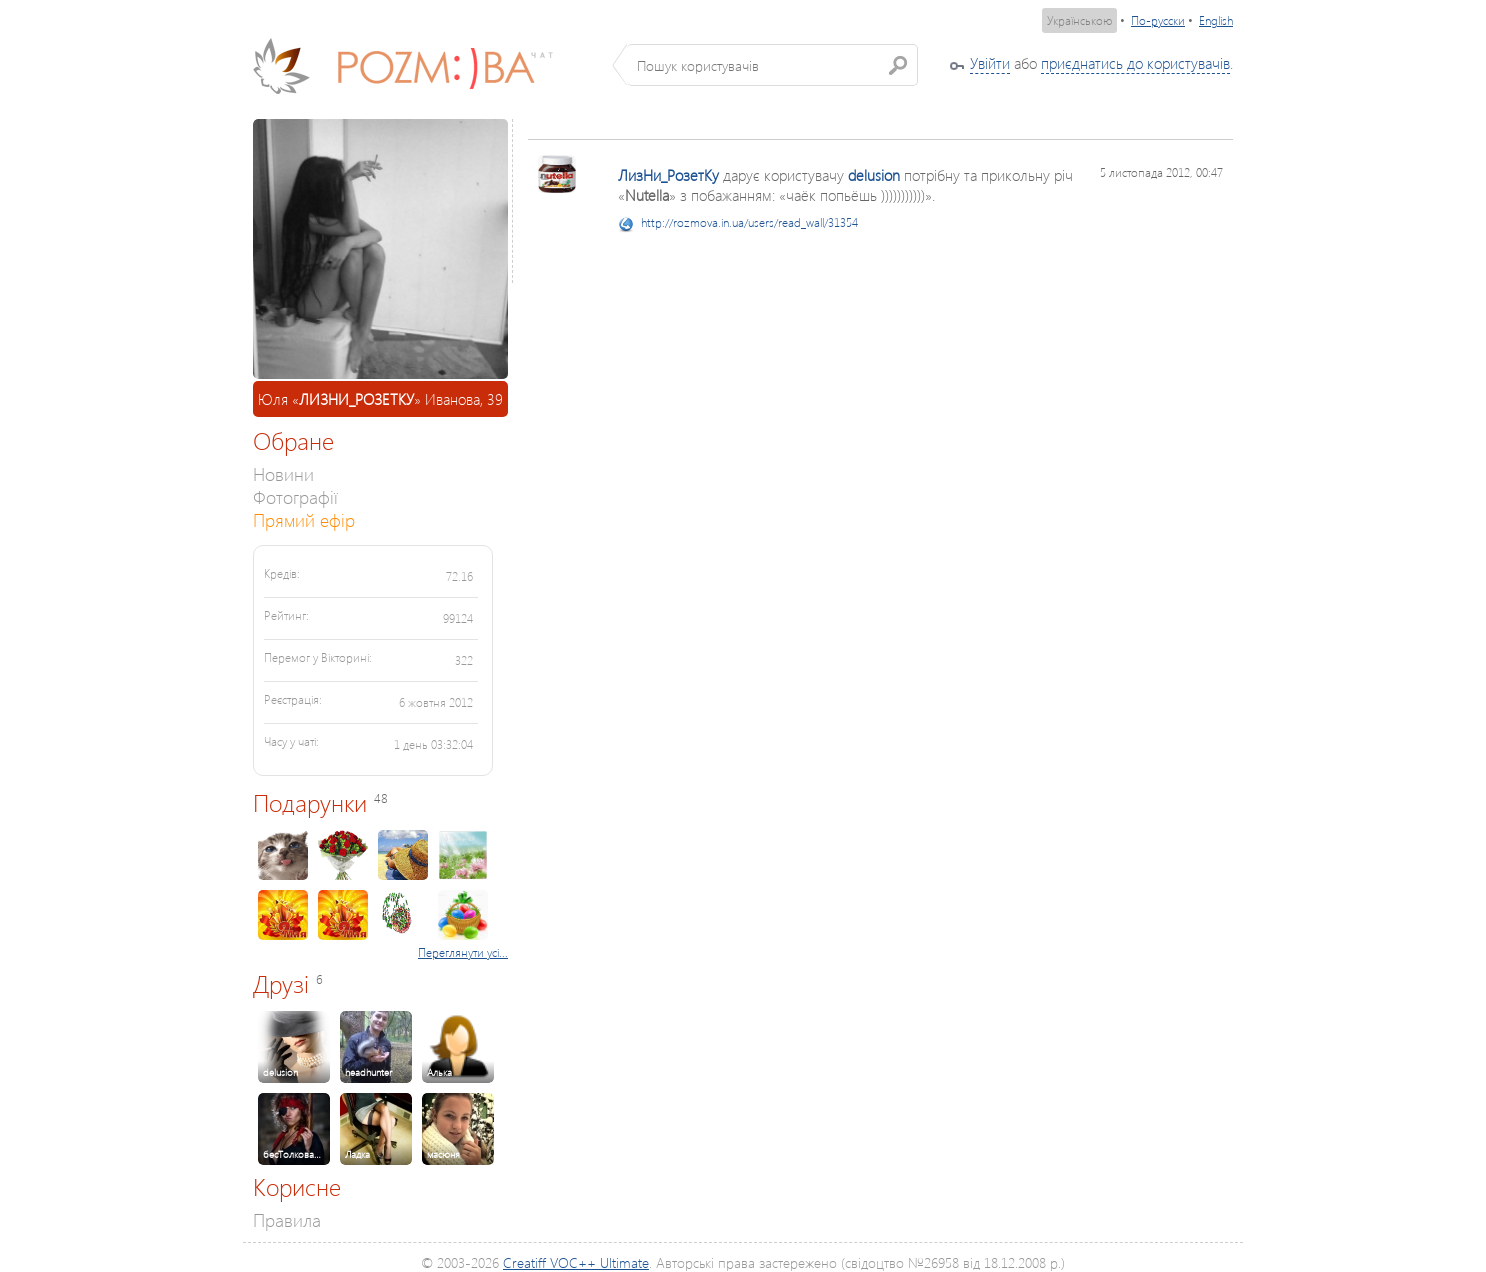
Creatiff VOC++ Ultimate (576, 1262)
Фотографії (295, 496)
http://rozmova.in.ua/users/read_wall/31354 (749, 222)
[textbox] (772, 65)
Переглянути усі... (463, 952)
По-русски (1158, 20)
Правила (287, 1219)
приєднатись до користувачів (1135, 63)
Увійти (990, 63)
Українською (1079, 20)
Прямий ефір (304, 519)
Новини (283, 473)
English (1216, 20)
